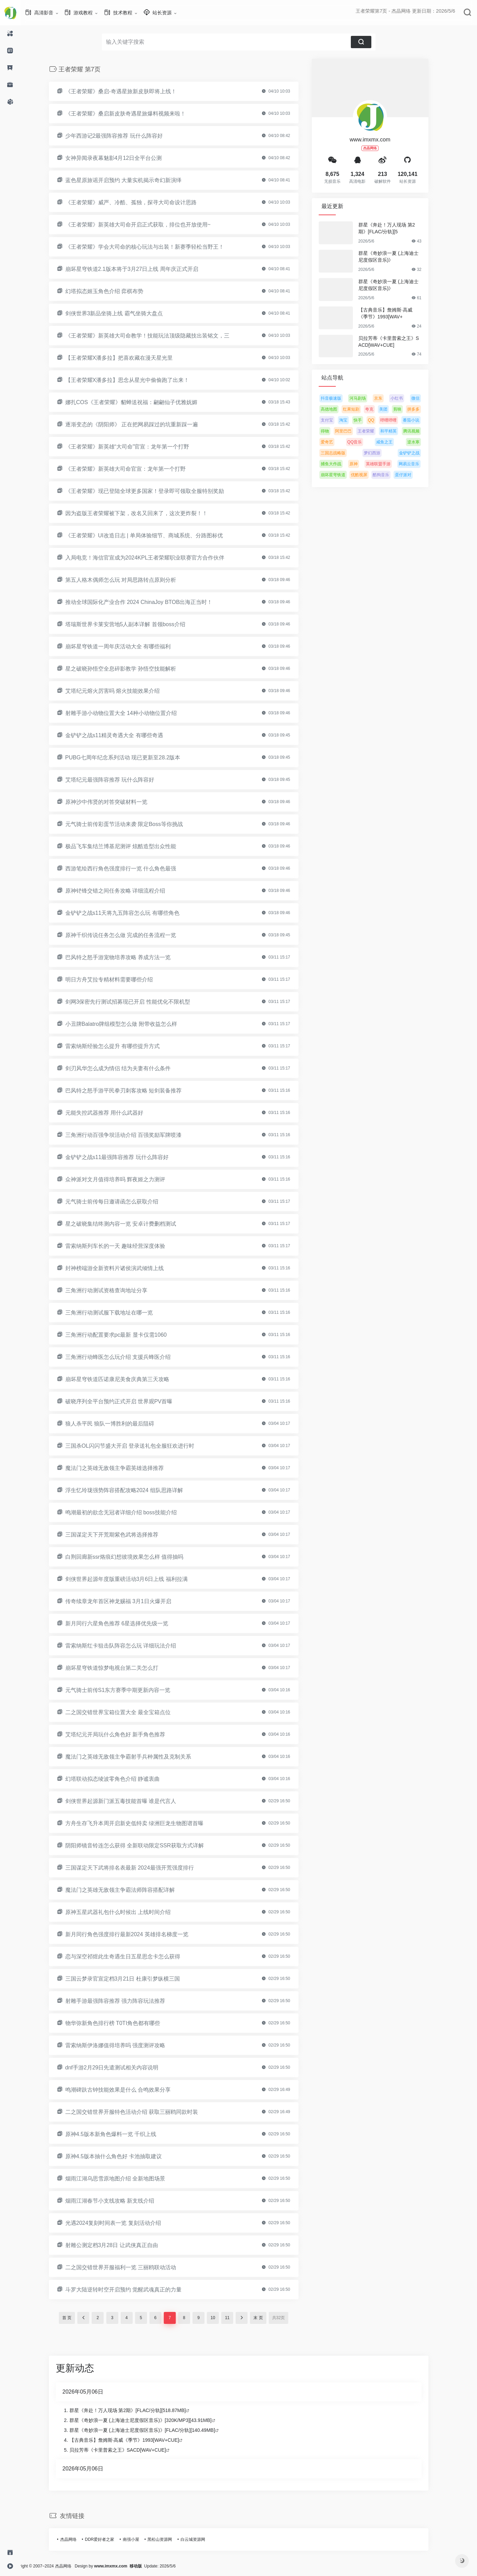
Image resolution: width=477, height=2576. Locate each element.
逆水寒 (424, 442)
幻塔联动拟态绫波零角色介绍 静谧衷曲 (123, 1779)
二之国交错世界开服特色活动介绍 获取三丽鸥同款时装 (142, 2112)
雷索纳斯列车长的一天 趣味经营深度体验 (125, 1246)
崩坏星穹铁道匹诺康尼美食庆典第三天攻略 (128, 1379)
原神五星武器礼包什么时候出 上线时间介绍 (128, 1912)
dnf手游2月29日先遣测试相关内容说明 (122, 2067)
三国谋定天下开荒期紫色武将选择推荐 (122, 1535)
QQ (381, 420)
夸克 (379, 409)
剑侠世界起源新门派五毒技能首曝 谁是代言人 (131, 1801)
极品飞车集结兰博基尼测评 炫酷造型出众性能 (131, 846)
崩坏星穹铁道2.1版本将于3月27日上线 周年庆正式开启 (142, 269)
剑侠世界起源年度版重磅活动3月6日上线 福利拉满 (137, 1579)
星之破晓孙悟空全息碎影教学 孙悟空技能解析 (131, 669)
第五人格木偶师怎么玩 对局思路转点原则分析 (131, 580)
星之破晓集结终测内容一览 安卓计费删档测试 (131, 1224)
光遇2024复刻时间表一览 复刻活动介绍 (123, 2223)
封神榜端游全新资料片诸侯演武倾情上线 (125, 1268)
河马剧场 (368, 398)
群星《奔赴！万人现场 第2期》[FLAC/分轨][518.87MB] (138, 2410)
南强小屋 (141, 2539)
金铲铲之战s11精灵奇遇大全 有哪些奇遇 (124, 735)
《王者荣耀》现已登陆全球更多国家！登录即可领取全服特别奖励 (155, 491)
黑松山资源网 (170, 2539)
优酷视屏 (369, 474)
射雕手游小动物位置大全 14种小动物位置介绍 (131, 713)
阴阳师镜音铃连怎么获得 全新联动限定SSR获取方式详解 (145, 1845)
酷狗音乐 (391, 474)
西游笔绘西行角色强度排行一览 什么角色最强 (131, 868)
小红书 (407, 398)
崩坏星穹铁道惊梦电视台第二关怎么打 (122, 1668)
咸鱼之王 (394, 442)
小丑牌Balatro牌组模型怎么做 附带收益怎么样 (131, 1024)
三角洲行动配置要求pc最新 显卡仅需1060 (126, 1335)
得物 (335, 431)
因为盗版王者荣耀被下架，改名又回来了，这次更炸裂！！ (147, 513)
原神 (364, 464)
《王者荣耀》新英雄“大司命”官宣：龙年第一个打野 (138, 447)
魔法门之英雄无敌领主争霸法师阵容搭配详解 (130, 1890)
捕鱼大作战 (341, 464)
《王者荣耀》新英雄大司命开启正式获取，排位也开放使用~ (148, 225)
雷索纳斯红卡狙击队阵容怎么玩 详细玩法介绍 (131, 1646)
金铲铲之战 (419, 453)
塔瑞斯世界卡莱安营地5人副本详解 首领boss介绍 (136, 624)
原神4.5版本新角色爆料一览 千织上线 (121, 2134)
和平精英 (398, 431)
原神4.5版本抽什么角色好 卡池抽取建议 (124, 2156)
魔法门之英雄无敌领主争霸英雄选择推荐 (125, 1468)
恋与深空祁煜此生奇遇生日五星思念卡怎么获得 (133, 1956)
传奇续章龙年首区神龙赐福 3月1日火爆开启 (129, 1601)
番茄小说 (421, 420)
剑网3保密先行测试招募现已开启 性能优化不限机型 (138, 1002)
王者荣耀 (376, 431)
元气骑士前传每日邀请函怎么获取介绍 (122, 1201)
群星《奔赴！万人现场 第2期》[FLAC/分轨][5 (397, 228)
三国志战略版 (343, 453)
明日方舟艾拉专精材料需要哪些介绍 (119, 979)
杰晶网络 (78, 2539)
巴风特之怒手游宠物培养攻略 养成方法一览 (128, 957)
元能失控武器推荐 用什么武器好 (115, 1113)
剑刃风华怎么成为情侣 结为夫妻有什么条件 (128, 1068)
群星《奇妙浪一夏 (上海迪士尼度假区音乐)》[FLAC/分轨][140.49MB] (152, 2430)
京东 (388, 398)
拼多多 (424, 409)
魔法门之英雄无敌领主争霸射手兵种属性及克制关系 (138, 1757)
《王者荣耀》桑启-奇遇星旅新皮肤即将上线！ (131, 91)
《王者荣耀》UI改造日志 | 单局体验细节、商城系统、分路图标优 (154, 535)
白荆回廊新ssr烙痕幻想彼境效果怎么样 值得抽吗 (135, 1557)
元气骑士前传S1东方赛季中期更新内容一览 (128, 1690)
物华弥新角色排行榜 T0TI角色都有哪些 (123, 2023)
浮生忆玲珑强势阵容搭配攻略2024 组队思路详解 (134, 1490)
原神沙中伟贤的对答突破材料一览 (117, 802)
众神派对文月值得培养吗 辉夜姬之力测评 (125, 1179)
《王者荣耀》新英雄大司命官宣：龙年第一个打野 (136, 469)
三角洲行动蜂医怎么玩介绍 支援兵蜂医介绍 (128, 1357)
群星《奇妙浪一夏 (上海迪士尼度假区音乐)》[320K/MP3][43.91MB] (151, 2420)
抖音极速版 (341, 398)
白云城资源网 (203, 2539)
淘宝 (353, 420)
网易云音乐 (419, 464)
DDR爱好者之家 (109, 2539)
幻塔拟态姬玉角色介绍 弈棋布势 (115, 291)
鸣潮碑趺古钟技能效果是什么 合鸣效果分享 (128, 2090)
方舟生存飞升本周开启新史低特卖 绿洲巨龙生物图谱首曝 (145, 1823)
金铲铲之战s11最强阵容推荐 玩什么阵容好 (127, 1157)
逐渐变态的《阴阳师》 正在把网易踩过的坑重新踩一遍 (142, 424)
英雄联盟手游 (388, 464)
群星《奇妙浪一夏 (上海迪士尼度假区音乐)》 (399, 256)
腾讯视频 (421, 431)
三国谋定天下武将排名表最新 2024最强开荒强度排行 (140, 1868)
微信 (426, 398)
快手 (368, 420)
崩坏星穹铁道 (343, 474)
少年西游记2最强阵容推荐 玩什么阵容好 (124, 136)
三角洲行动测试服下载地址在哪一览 (119, 1312)
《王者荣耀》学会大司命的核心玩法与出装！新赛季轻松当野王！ (155, 247)
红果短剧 (361, 409)
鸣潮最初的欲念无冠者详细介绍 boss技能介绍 (131, 1512)
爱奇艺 (337, 442)
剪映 (407, 409)
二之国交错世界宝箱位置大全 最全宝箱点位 (128, 1712)
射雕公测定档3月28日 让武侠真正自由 (122, 2245)
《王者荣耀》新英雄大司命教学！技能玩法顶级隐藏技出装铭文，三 (158, 336)
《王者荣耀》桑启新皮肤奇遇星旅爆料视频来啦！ (136, 113)
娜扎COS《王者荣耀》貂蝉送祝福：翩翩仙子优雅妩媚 (142, 402)
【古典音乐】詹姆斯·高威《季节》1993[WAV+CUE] (134, 2440)
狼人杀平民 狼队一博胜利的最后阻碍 (120, 1424)
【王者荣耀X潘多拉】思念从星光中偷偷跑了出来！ (138, 380)
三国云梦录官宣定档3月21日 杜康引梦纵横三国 (133, 1979)
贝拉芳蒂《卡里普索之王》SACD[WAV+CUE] (399, 341)
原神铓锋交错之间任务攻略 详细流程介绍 (125, 891)
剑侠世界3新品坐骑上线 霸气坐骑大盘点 (124, 313)
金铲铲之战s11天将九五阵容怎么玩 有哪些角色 (133, 913)
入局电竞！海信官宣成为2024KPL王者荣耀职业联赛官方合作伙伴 (155, 558)
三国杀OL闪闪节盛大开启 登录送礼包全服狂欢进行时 (140, 1446)
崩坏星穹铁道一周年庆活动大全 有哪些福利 (128, 646)
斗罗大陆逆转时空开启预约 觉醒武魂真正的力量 (134, 2289)
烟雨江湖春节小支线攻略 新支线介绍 (120, 2201)
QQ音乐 (365, 442)
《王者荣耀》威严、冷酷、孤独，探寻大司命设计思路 (141, 202)
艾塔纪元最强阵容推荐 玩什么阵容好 (120, 780)
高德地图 (339, 409)
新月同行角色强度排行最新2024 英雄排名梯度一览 (137, 1934)
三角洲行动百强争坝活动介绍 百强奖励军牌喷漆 (134, 1135)
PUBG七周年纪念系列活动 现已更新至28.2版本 (133, 757)
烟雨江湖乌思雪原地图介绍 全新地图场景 (125, 2178)
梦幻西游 (382, 453)
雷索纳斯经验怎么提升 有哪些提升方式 (123, 1046)
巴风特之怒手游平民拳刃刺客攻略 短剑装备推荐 (134, 1090)
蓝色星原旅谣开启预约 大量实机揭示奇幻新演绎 (134, 180)
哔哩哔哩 (398, 420)
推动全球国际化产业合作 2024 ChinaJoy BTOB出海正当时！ (149, 602)
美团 (393, 409)
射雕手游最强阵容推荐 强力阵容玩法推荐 (125, 2001)
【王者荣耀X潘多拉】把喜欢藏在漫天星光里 (129, 358)
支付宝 (337, 420)
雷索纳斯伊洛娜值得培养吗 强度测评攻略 (125, 2045)
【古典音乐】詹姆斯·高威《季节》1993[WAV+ (396, 313)
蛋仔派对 (413, 474)
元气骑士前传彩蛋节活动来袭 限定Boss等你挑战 (134, 824)
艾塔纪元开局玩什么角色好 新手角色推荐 (125, 1734)
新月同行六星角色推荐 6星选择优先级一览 (127, 1623)
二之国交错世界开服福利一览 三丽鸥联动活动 (131, 2267)
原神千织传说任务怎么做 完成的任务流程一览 (131, 935)
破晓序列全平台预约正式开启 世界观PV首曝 (129, 1401)
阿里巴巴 (353, 431)
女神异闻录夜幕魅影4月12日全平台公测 (124, 158)
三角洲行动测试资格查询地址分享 (117, 1290)
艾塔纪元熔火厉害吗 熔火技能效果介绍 (123, 691)
